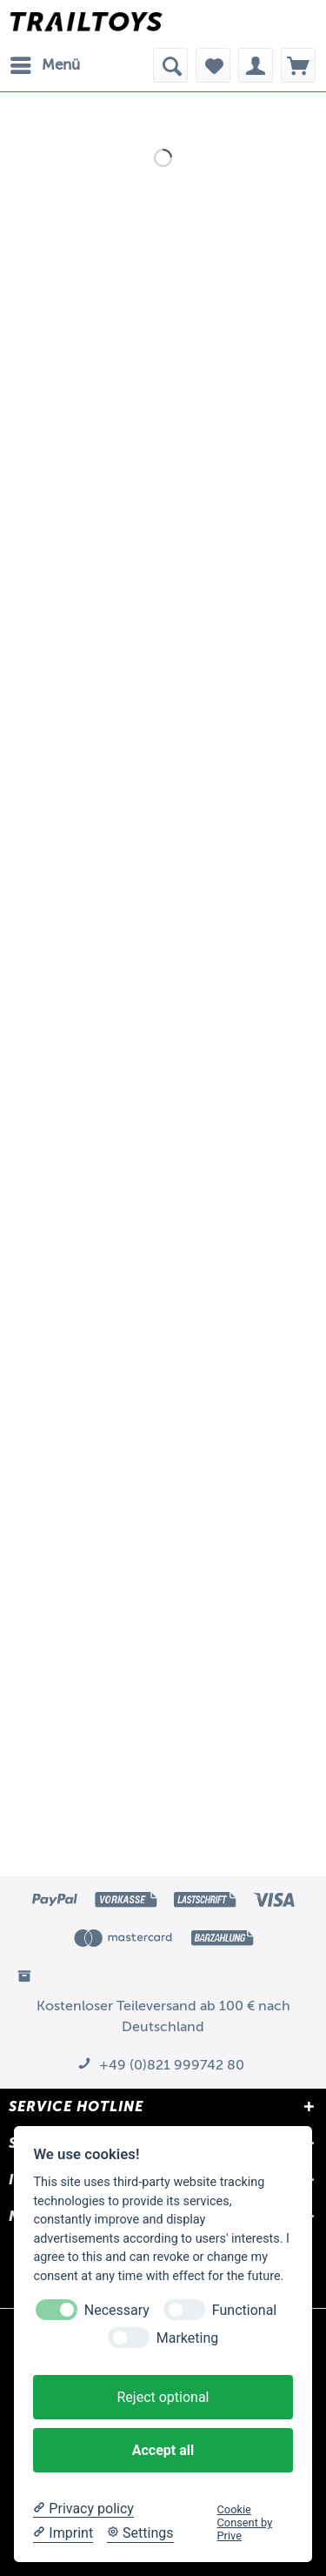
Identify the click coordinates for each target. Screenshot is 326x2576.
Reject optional (162, 2397)
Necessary (117, 2310)
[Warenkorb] (298, 65)
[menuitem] (44, 65)
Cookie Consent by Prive (245, 2523)
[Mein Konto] (255, 65)
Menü (45, 62)
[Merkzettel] (213, 65)
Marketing (187, 2338)
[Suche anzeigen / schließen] (170, 65)
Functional (244, 2310)
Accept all (163, 2450)
